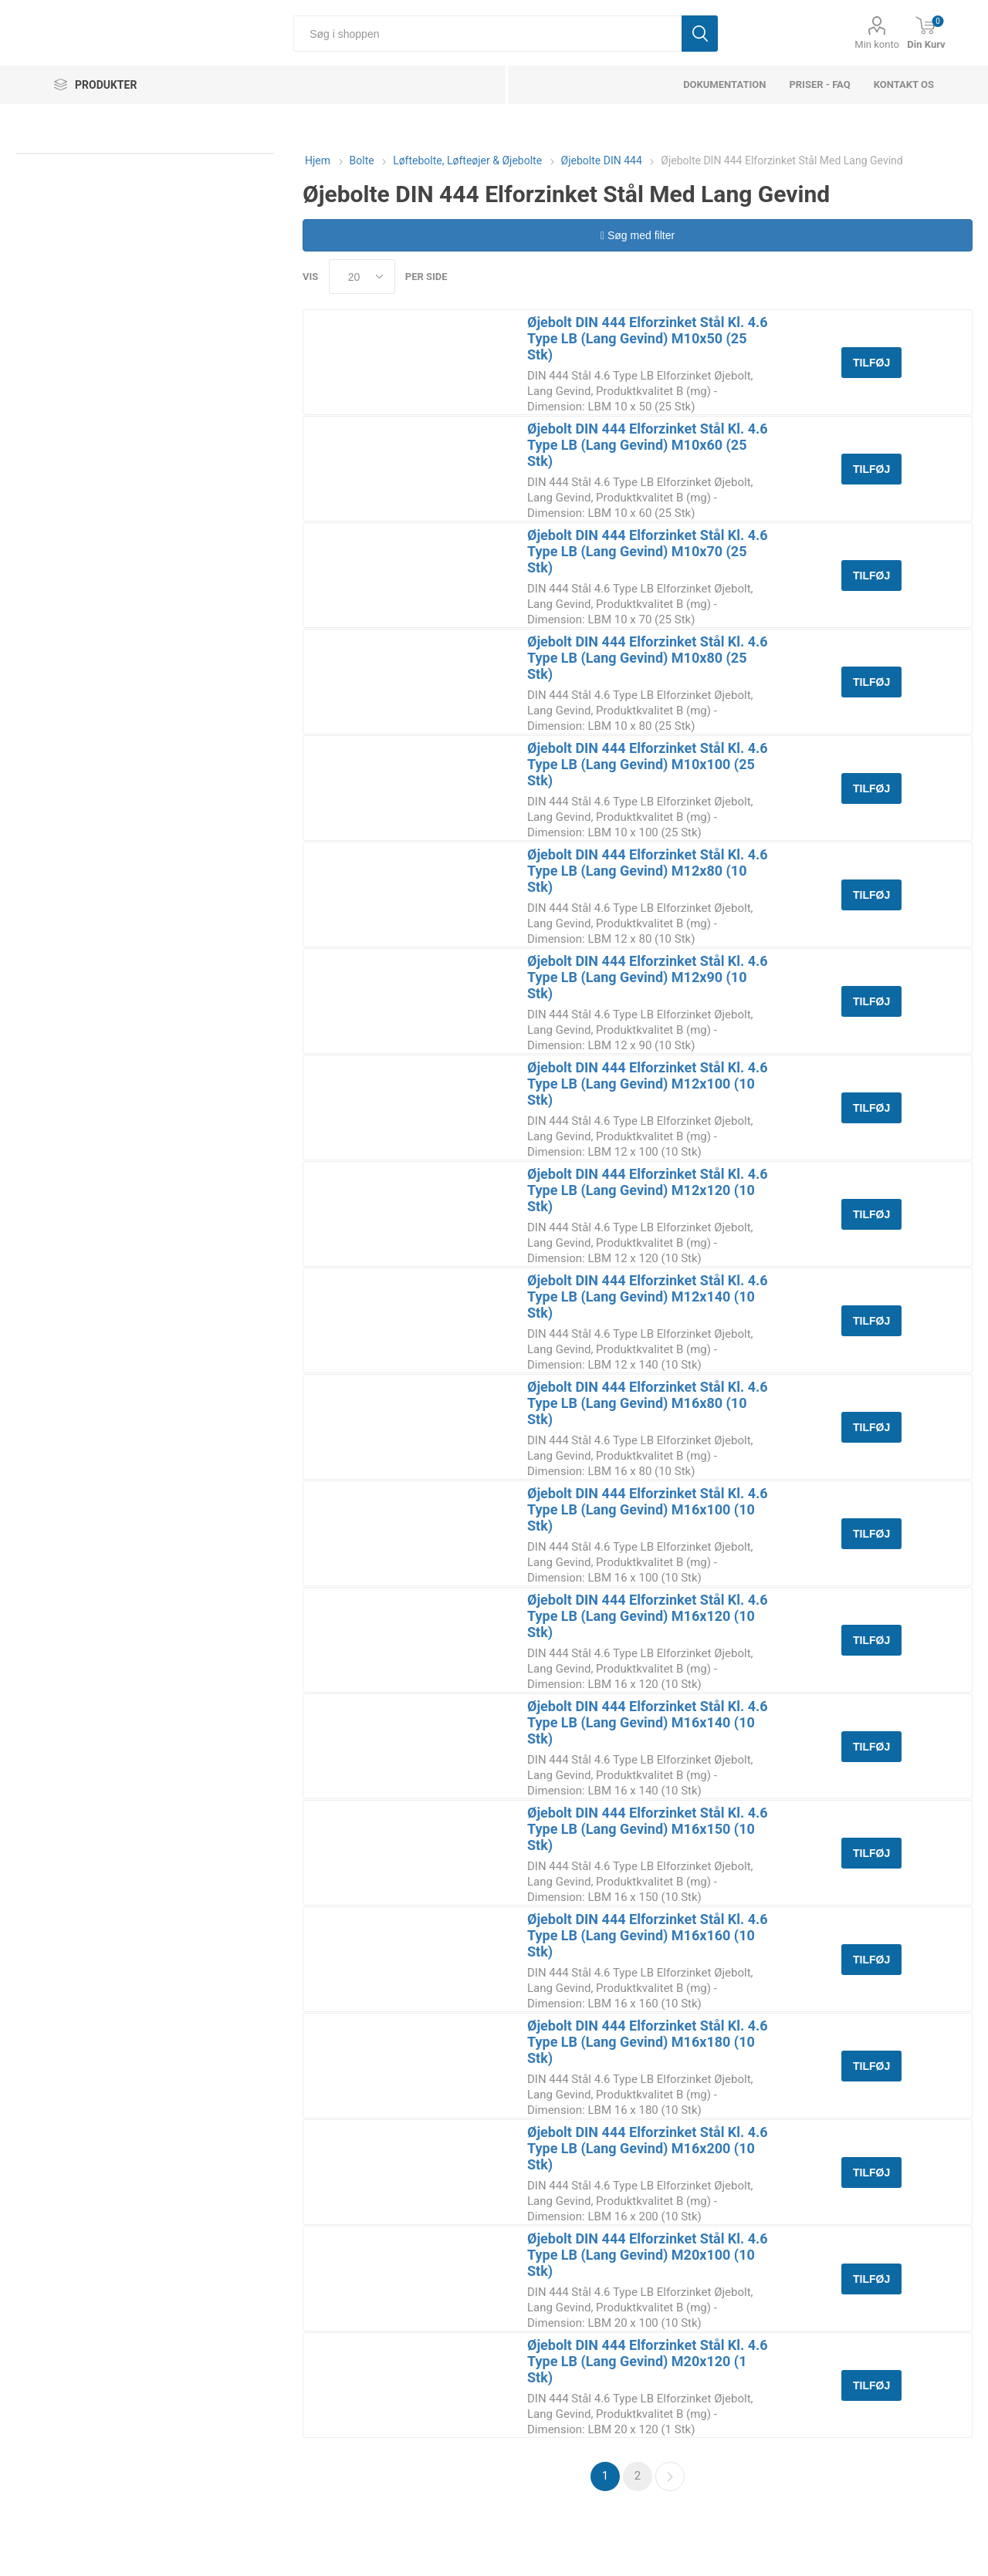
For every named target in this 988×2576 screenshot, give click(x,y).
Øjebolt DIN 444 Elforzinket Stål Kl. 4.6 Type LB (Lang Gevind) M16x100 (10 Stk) (647, 1509)
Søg (700, 33)
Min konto (876, 44)
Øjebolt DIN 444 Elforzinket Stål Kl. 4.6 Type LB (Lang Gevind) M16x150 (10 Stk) (647, 1829)
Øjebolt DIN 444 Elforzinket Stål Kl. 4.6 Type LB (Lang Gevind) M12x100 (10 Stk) (647, 1083)
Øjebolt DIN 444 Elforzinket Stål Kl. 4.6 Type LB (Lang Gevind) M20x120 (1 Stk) (647, 2361)
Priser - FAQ (819, 84)
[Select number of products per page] (362, 276)
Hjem (317, 160)
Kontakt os (904, 84)
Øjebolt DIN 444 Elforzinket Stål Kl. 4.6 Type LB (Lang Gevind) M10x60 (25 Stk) (647, 444)
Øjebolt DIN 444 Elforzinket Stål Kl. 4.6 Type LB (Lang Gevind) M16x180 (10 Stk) (647, 2041)
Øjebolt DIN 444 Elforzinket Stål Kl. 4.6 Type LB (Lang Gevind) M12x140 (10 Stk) (647, 1296)
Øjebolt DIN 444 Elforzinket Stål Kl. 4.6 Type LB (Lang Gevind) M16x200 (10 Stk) (647, 2148)
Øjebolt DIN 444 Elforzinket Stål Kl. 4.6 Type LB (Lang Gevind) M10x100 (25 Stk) (647, 764)
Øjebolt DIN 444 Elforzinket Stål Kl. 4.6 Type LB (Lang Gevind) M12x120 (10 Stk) (647, 1190)
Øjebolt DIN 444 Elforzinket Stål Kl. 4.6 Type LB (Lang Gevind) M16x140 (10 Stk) (647, 1722)
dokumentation (724, 84)
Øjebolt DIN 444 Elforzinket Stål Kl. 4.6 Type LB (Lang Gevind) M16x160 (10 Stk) (647, 1935)
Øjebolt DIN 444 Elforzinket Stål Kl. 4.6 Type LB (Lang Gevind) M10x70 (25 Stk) (647, 551)
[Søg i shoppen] (487, 33)
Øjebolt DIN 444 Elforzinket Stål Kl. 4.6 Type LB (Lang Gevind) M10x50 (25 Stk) (647, 338)
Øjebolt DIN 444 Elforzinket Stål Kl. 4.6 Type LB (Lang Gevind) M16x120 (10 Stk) (647, 1616)
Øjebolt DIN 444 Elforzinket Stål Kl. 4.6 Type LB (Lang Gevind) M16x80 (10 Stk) (647, 1403)
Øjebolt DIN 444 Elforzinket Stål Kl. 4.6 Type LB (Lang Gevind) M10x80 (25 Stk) (647, 657)
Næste (670, 2476)
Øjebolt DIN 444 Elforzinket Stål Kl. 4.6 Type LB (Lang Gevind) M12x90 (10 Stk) (647, 977)
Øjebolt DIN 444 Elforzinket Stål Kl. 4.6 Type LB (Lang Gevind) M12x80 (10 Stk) (647, 870)
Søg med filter (638, 235)
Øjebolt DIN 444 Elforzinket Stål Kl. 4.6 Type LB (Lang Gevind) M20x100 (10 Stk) (647, 2254)
